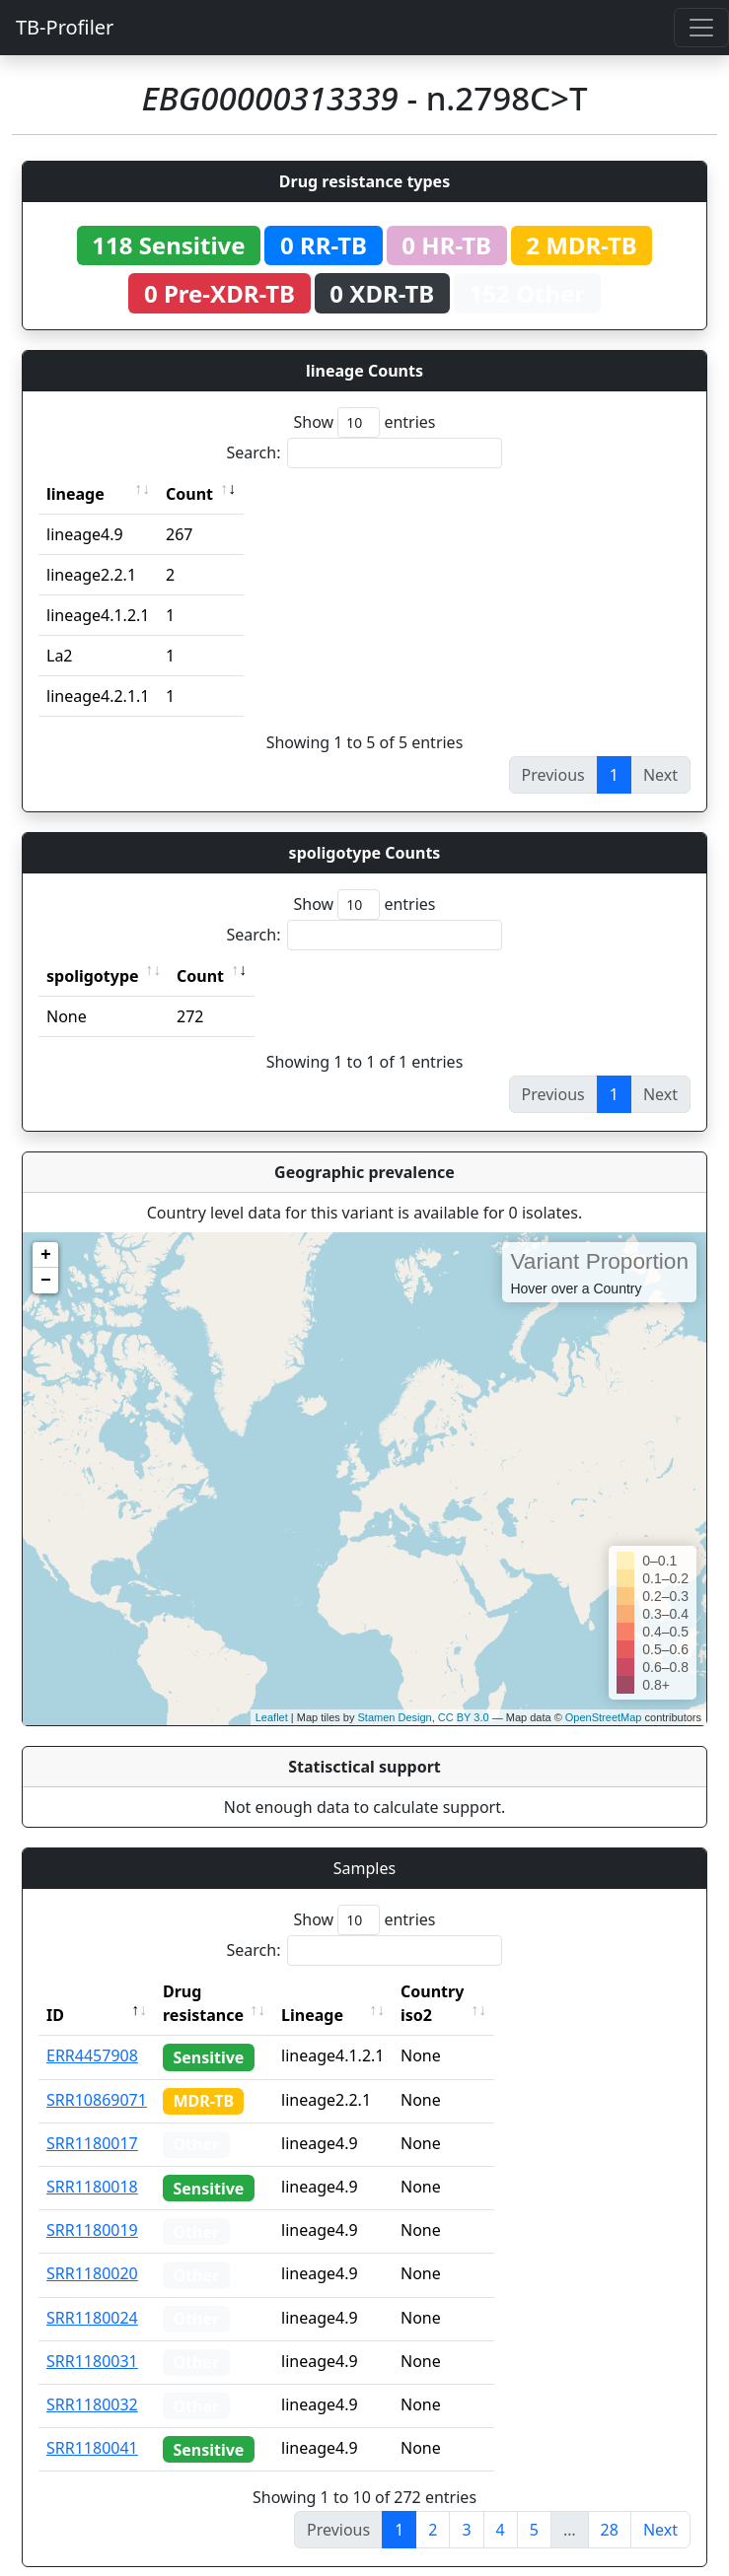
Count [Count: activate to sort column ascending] (189, 494)
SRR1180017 (92, 2119)
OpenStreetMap (603, 1717)
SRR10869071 (96, 2076)
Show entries (364, 422)
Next (660, 2506)
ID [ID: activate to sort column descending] (55, 1991)
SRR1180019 (92, 2206)
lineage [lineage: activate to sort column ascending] (75, 494)
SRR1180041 (92, 2424)
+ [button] (45, 1255)
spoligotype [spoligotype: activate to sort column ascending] (92, 976)
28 (610, 2506)
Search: (365, 453)
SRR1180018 (92, 2163)
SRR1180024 (92, 2294)
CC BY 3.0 (463, 1717)
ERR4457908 (92, 2032)
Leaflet (271, 1717)
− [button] (45, 1280)
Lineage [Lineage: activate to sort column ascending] (356, 1991)
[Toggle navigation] (701, 27)
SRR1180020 (92, 2250)
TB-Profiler (64, 27)
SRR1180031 (92, 2337)
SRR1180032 (92, 2381)
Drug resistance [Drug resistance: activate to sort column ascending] (225, 1991)
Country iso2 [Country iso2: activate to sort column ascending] (493, 1991)
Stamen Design (394, 1717)
